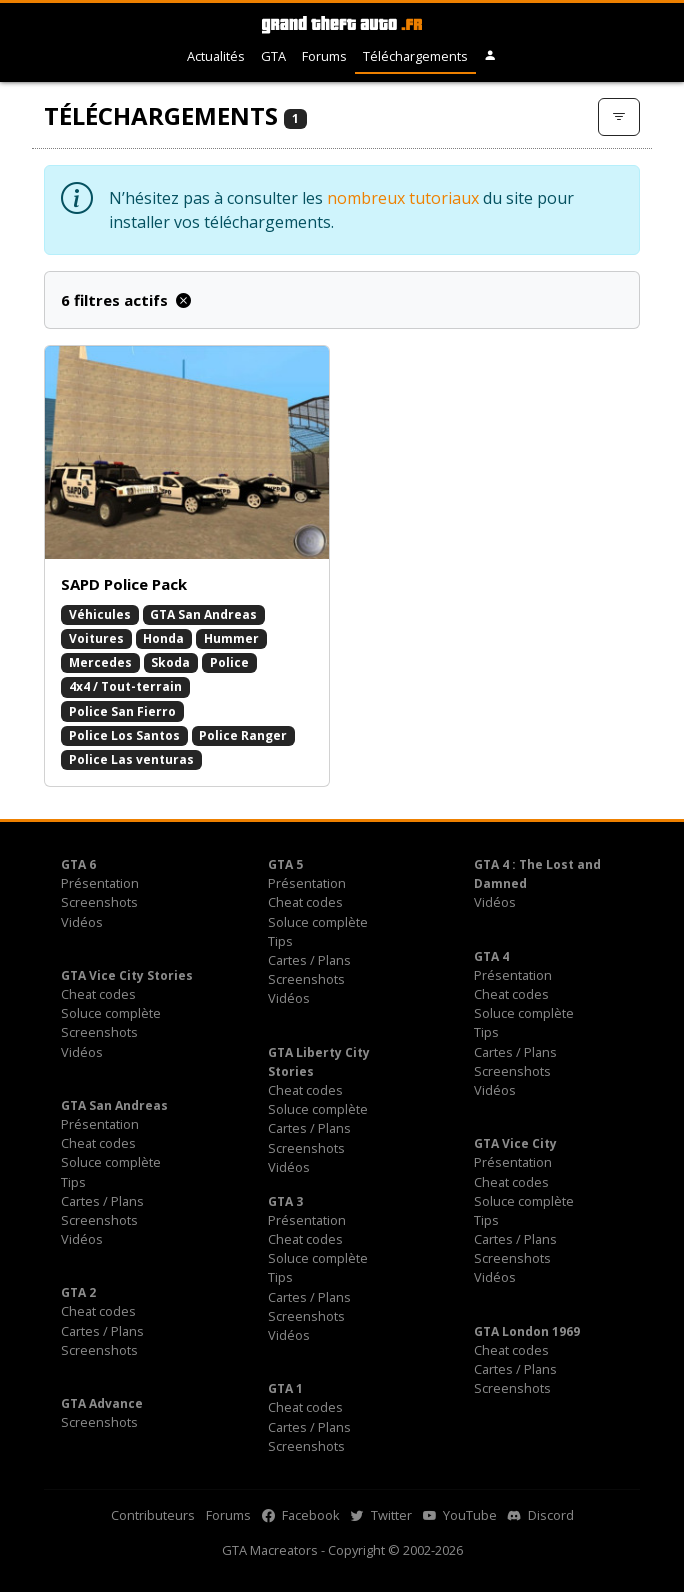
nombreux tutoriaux (403, 198)
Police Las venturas (131, 759)
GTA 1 (285, 1388)
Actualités (216, 56)
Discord (541, 1515)
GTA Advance (102, 1403)
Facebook (301, 1515)
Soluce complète (318, 922)
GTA (273, 56)
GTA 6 (78, 864)
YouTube (460, 1515)
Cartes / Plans (309, 960)
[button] (490, 56)
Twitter (381, 1515)
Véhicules (100, 614)
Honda (163, 638)
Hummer (231, 638)
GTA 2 (78, 1292)
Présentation (100, 883)
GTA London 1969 (527, 1331)
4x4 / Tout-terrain (125, 686)
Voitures (96, 638)
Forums (324, 56)
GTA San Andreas (203, 614)
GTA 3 (285, 1201)
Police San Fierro (122, 711)
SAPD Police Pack (124, 584)
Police (229, 662)
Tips (280, 941)
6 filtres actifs (126, 300)
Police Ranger (243, 735)
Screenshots (99, 902)
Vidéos (82, 922)
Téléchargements (415, 56)
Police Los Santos (124, 735)
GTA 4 (491, 956)
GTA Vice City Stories (127, 975)
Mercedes (100, 662)
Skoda (170, 662)
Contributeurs (153, 1515)
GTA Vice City (515, 1143)
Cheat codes (305, 902)
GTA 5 (285, 864)
